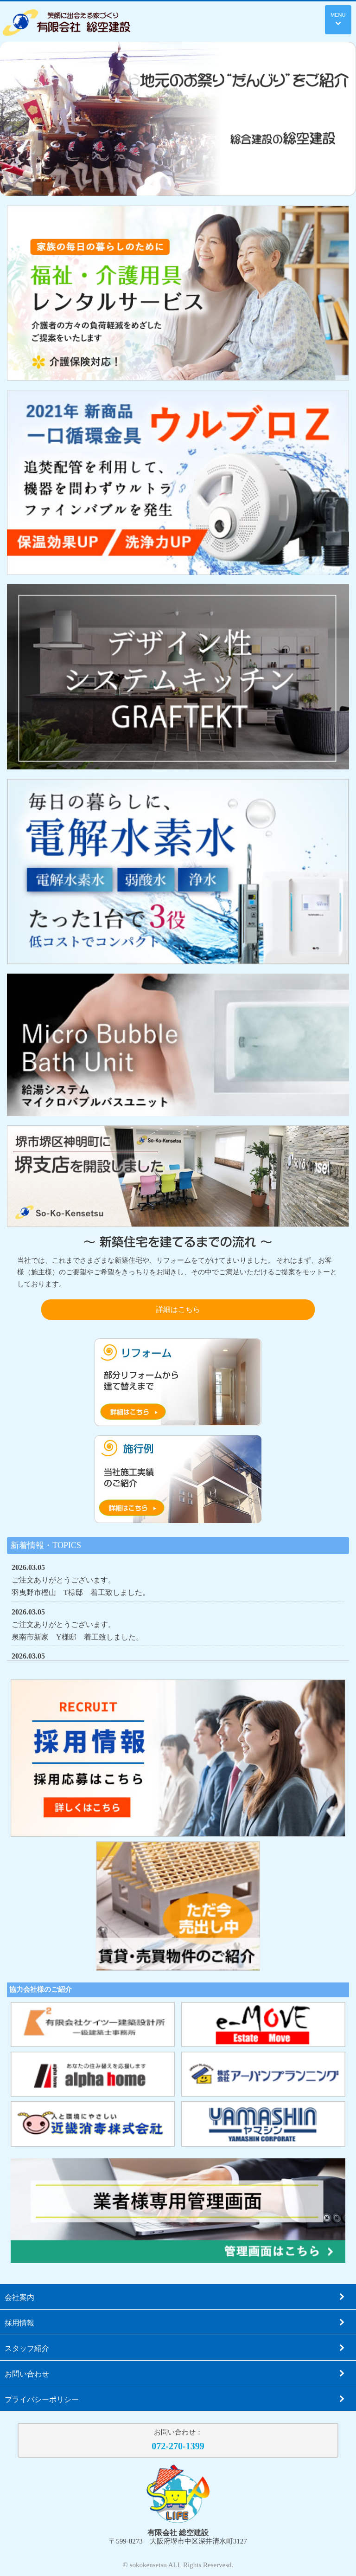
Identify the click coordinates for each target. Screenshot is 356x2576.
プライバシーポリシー (175, 2398)
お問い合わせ (175, 2373)
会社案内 (175, 2296)
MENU (338, 19)
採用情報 (175, 2322)
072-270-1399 (178, 2446)
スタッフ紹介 (175, 2347)
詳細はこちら (178, 1309)
